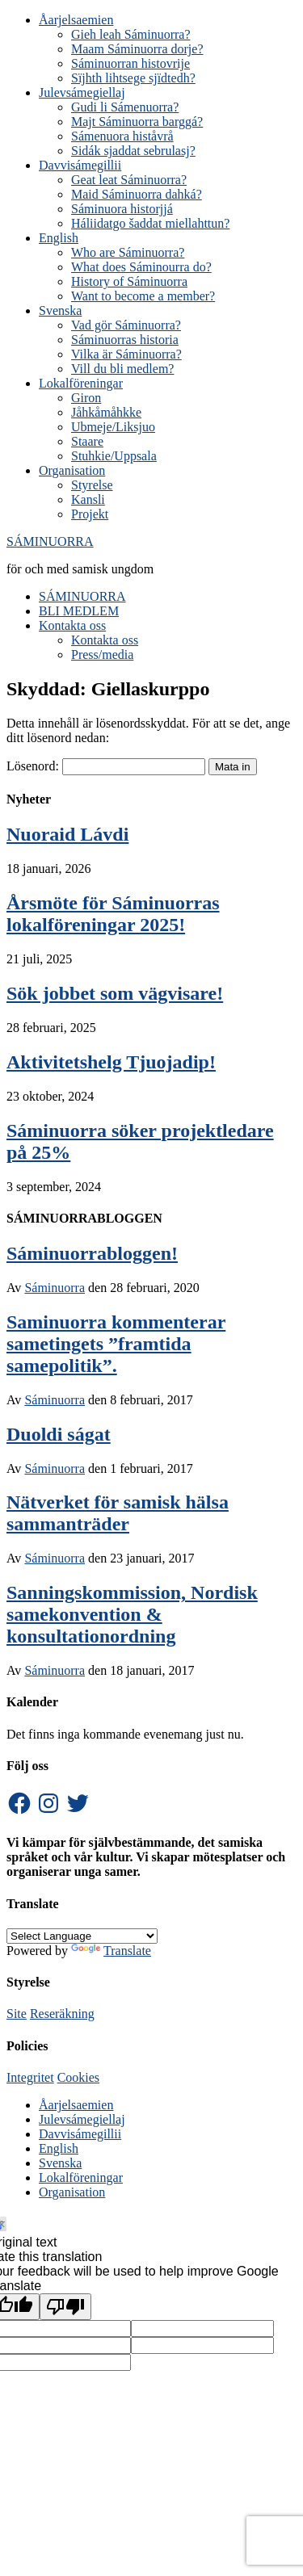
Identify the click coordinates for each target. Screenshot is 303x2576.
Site (16, 2013)
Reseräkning (62, 2013)
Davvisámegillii (80, 2134)
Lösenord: (105, 766)
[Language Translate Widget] (82, 1936)
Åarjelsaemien (76, 2105)
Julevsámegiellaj (82, 2119)
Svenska (60, 2163)
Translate (111, 1950)
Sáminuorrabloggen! (92, 1253)
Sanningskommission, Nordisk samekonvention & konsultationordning (132, 1614)
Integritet (30, 2077)
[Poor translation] (65, 2306)
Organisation (72, 2192)
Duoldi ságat (58, 1434)
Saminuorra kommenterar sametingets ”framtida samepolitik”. (115, 1343)
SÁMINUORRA (50, 541)
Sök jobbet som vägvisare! (114, 993)
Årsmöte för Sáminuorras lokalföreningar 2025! (113, 913)
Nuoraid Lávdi (67, 834)
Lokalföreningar (81, 2177)
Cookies (78, 2077)
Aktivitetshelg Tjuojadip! (111, 1061)
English (58, 2148)
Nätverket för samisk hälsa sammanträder (117, 1512)
